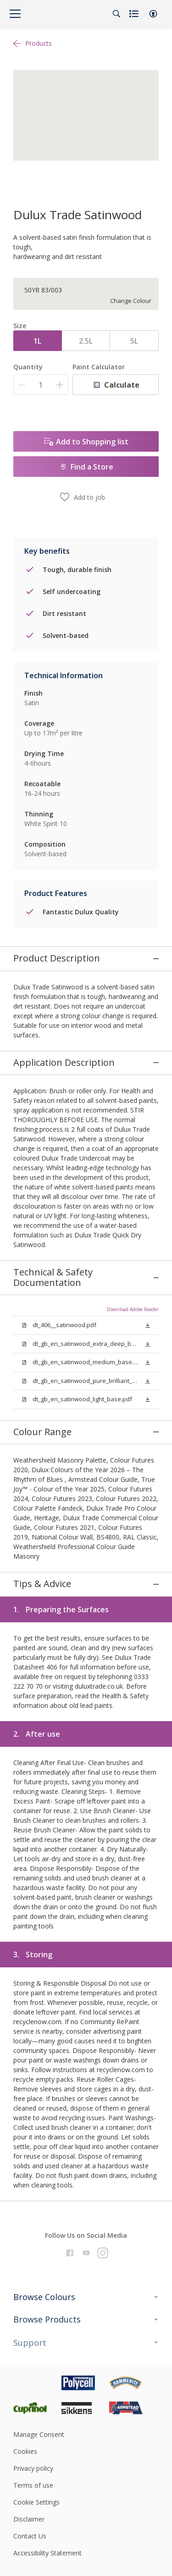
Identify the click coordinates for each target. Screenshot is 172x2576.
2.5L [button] (86, 341)
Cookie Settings (36, 2350)
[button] (153, 13)
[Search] (116, 13)
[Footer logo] (37, 2230)
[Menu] (15, 13)
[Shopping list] (134, 13)
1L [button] (37, 341)
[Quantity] (40, 384)
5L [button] (134, 341)
